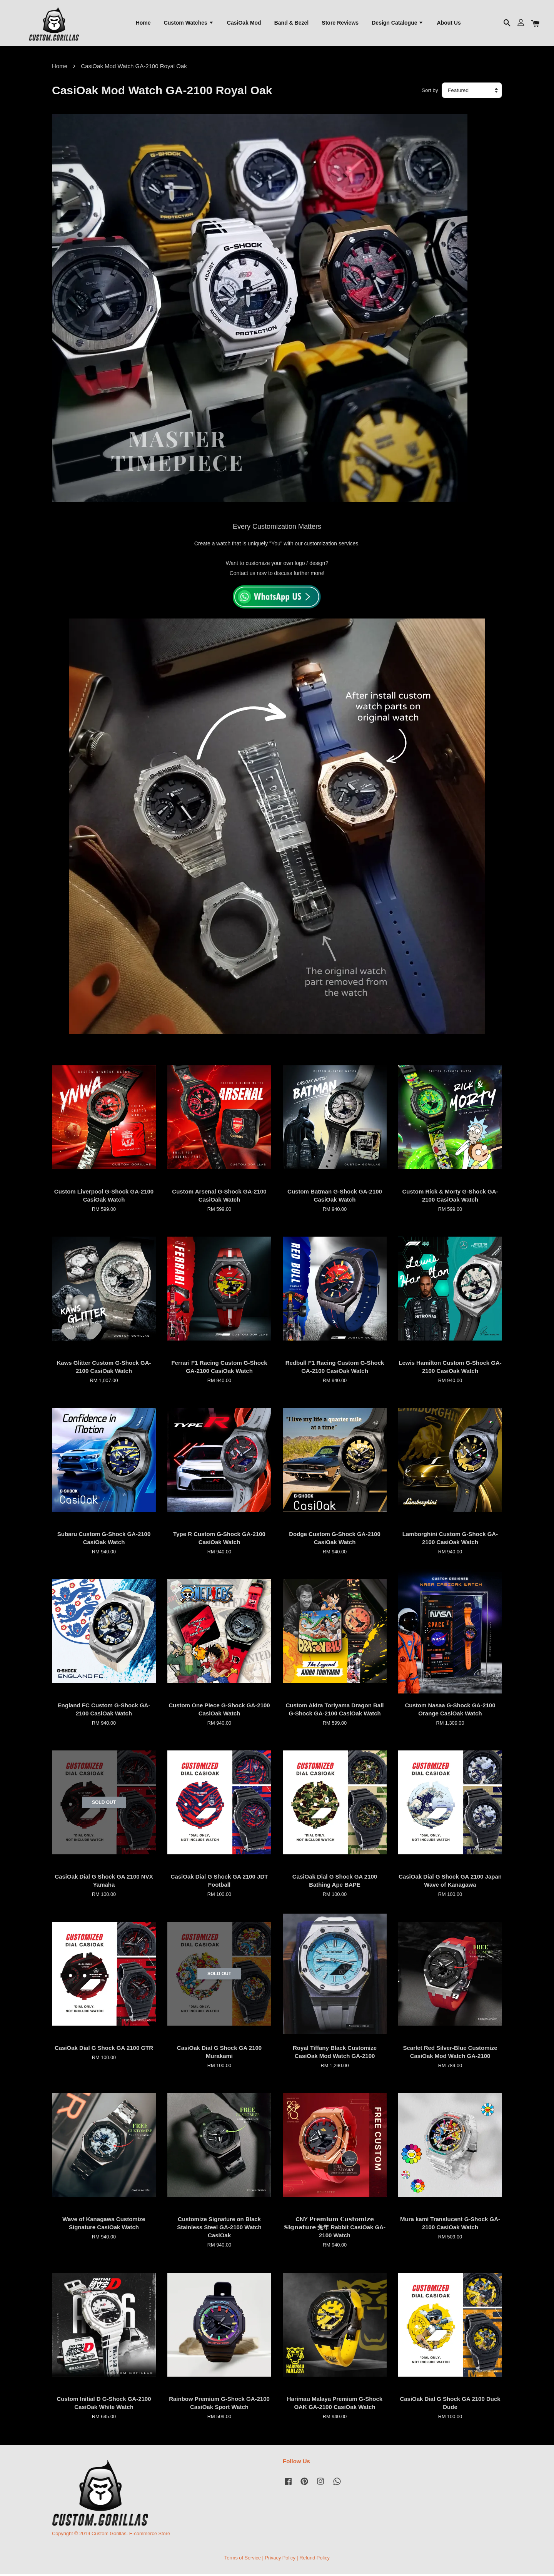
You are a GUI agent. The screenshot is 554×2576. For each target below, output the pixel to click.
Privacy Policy (280, 2560)
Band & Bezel (291, 23)
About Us (449, 23)
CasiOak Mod (244, 23)
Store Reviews (340, 23)
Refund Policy (314, 2560)
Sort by (430, 92)
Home (143, 23)
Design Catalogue (398, 23)
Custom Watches (189, 23)
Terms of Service (242, 2560)
